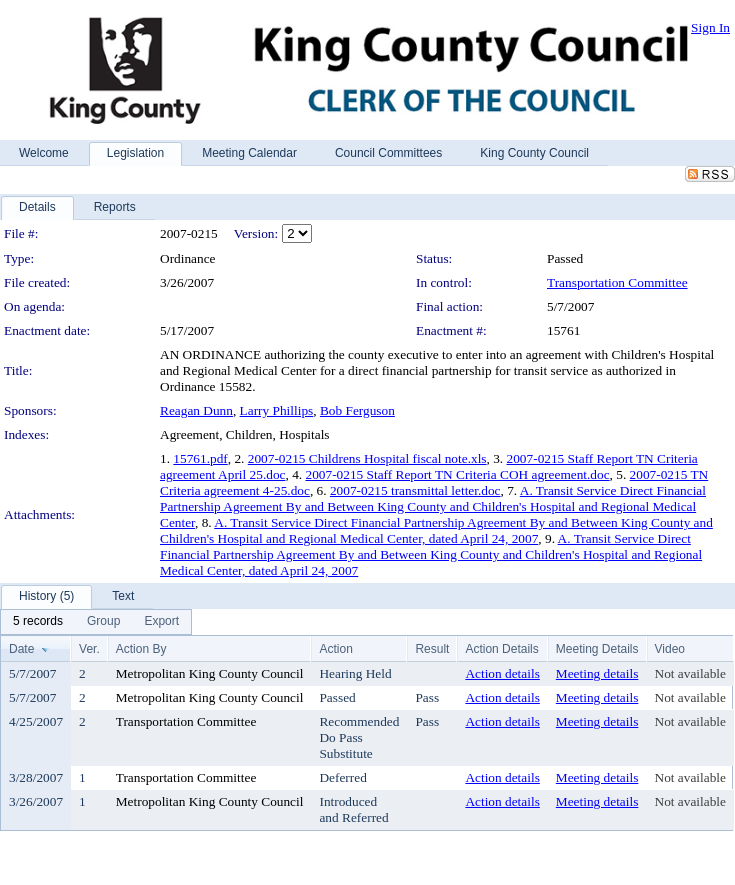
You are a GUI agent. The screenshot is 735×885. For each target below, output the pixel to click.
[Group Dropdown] (103, 622)
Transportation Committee (617, 282)
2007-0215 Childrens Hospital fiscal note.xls (367, 458)
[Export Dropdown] (161, 622)
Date (21, 649)
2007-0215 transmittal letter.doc (415, 490)
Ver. (89, 649)
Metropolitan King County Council (210, 673)
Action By (141, 649)
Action (335, 649)
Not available (690, 673)
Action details (502, 673)
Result (432, 649)
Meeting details (597, 673)
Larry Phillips (277, 410)
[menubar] (96, 622)
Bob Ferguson (357, 410)
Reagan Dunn (196, 410)
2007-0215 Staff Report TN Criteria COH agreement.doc (457, 474)
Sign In (710, 27)
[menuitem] (38, 622)
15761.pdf (200, 458)
